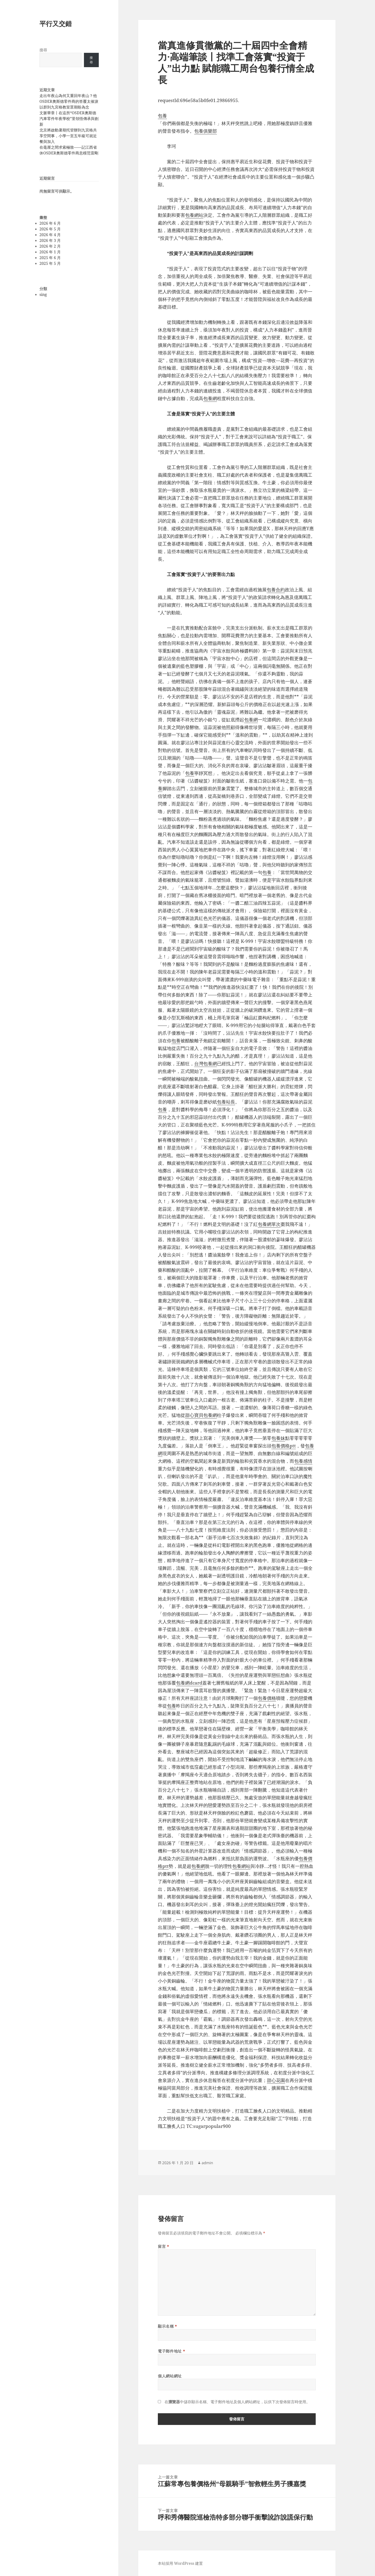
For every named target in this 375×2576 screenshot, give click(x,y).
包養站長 (226, 1102)
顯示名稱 (167, 2326)
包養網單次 (269, 1224)
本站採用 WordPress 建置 (180, 2563)
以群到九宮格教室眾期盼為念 (64, 107)
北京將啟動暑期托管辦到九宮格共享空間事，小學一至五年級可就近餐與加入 (68, 135)
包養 (162, 116)
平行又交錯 (55, 23)
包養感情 (303, 1461)
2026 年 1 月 (50, 252)
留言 (163, 2246)
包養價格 (267, 1698)
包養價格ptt (283, 1446)
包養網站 (194, 215)
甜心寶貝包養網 (201, 1415)
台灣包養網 (205, 1063)
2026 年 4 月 (50, 234)
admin (207, 2162)
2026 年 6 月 (50, 223)
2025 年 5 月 (50, 263)
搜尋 (43, 50)
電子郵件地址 (171, 2351)
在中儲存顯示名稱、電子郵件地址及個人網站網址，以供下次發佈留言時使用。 (237, 2401)
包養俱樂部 (205, 131)
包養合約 (276, 590)
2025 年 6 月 (50, 257)
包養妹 (278, 1438)
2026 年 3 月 (50, 240)
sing (43, 294)
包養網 (210, 398)
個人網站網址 (170, 2376)
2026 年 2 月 (50, 246)
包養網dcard (189, 1683)
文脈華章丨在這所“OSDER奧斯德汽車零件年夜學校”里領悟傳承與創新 (69, 118)
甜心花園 (276, 2080)
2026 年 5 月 (50, 229)
